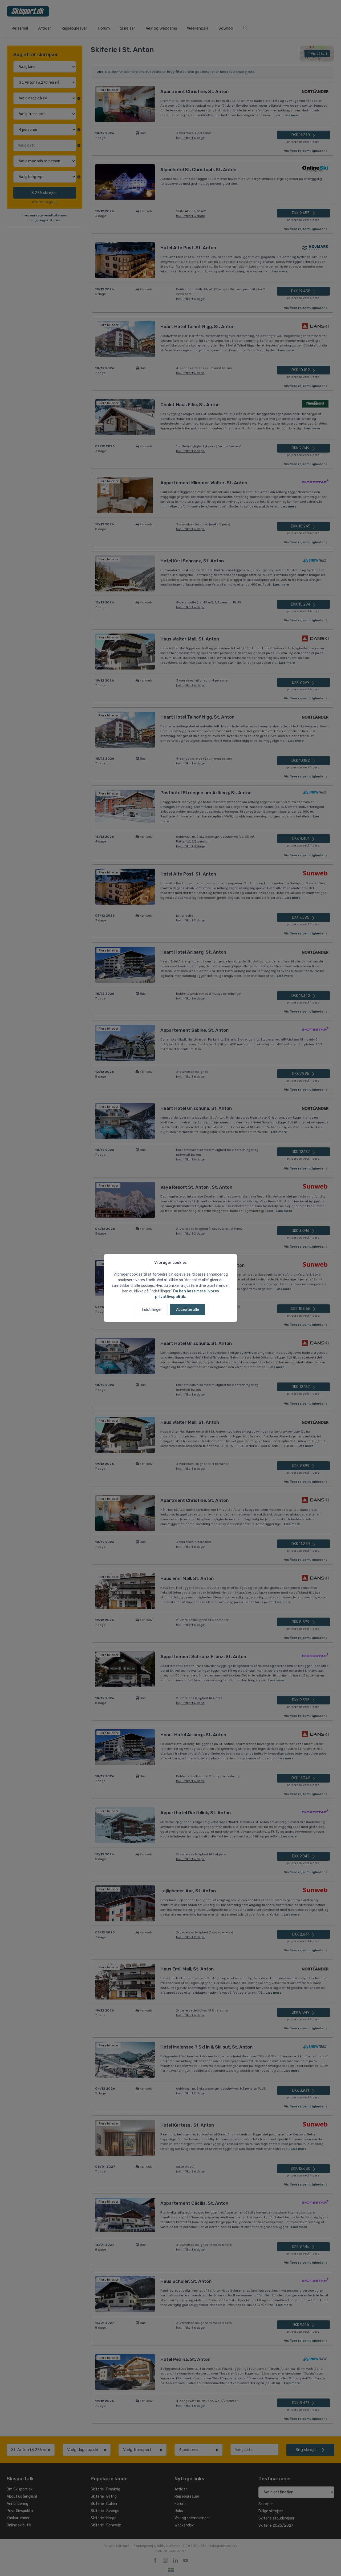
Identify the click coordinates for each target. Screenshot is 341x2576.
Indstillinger (152, 1309)
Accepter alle (187, 1309)
